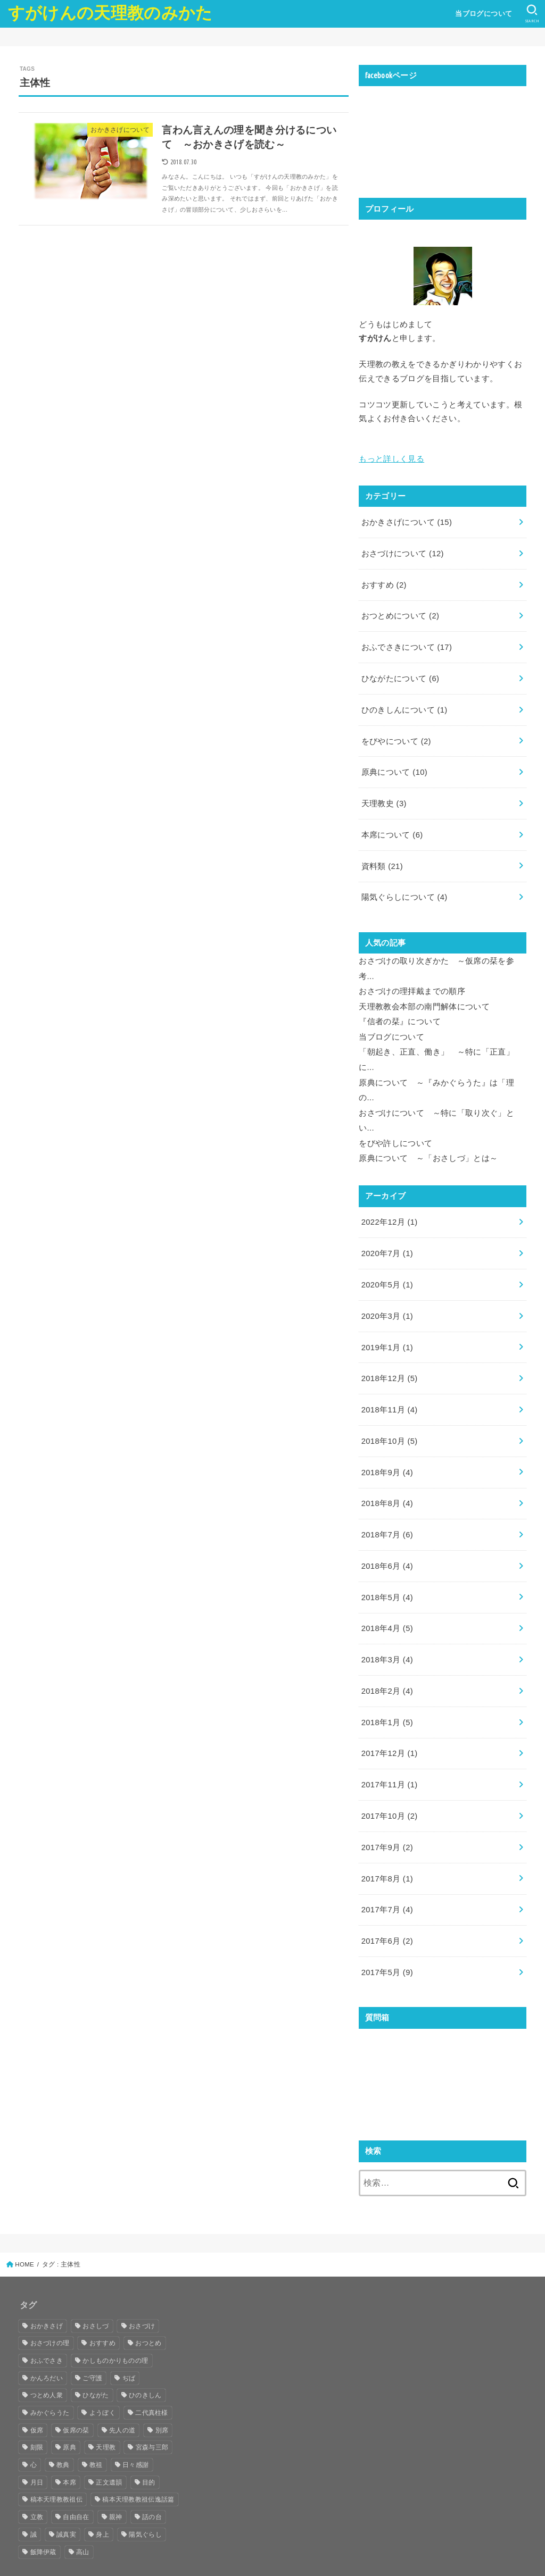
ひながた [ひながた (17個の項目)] (95, 2362)
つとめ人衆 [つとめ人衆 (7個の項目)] (46, 2362)
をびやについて (396, 735)
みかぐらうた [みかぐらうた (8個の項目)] (50, 2380)
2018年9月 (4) (386, 1450)
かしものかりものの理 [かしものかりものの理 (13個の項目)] (115, 2328)
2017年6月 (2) (386, 1909)
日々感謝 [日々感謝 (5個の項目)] (135, 2432)
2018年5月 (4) (386, 1572)
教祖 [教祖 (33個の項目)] (96, 2432)
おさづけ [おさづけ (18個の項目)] (142, 2293)
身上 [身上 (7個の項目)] (102, 2501)
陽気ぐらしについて (404, 888)
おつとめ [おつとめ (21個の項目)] (148, 2310)
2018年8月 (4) (386, 1480)
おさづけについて (402, 551)
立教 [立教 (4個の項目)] (37, 2484)
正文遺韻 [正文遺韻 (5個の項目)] (109, 2449)
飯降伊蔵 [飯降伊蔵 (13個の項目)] (43, 2519)
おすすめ (384, 582)
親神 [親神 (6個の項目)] (115, 2484)
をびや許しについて (395, 1127)
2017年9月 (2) (386, 1817)
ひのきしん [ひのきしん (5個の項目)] (145, 2362)
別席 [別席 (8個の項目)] (162, 2397)
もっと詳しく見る (391, 458)
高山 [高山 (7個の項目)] (82, 2519)
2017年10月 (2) (389, 1787)
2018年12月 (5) (389, 1358)
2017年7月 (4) (386, 1878)
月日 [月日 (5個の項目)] (37, 2449)
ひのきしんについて (404, 704)
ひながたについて (400, 674)
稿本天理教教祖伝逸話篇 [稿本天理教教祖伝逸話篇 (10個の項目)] (138, 2467)
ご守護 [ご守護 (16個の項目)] (92, 2345)
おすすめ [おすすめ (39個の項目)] (102, 2310)
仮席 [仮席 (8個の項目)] (37, 2397)
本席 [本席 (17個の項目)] (69, 2449)
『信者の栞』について (400, 1010)
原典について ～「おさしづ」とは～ (428, 1142)
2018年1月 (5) (386, 1695)
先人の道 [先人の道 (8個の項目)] (122, 2397)
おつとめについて (400, 612)
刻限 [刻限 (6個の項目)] (37, 2415)
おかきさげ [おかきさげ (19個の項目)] (46, 2293)
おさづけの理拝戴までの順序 (412, 980)
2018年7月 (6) (386, 1511)
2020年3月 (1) (386, 1297)
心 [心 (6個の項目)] (33, 2432)
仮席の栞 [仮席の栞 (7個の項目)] (76, 2397)
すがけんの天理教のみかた (110, 13)
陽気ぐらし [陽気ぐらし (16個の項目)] (145, 2501)
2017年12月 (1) (389, 1725)
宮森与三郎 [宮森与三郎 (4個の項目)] (152, 2415)
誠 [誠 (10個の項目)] (33, 2501)
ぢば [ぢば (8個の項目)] (129, 2345)
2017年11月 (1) (389, 1756)
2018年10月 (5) (389, 1419)
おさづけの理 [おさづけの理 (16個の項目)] (50, 2310)
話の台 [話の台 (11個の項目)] (152, 2484)
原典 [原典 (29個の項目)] (69, 2415)
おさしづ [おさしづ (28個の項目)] (95, 2293)
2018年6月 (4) (386, 1541)
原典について (394, 766)
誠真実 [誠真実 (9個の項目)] (66, 2501)
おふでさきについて (406, 643)
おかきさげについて (406, 521)
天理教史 (384, 796)
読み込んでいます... (438, 2044)
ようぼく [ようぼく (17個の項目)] (102, 2380)
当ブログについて (483, 14)
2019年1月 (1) (386, 1327)
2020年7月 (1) (386, 1236)
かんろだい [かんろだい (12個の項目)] (46, 2345)
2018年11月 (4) (389, 1388)
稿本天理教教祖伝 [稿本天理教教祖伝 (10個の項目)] (56, 2467)
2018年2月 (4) (386, 1664)
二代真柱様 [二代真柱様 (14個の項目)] (151, 2380)
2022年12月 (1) (389, 1205)
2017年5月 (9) (386, 1939)
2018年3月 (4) (386, 1633)
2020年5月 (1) (386, 1266)
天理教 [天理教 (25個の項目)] (105, 2415)
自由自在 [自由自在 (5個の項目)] (76, 2484)
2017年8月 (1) (386, 1848)
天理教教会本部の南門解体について (424, 995)
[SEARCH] (532, 14)
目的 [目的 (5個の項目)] (148, 2449)
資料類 (382, 858)
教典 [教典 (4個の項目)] (63, 2432)
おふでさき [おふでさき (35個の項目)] (46, 2328)
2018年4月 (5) (386, 1603)
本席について (392, 827)
